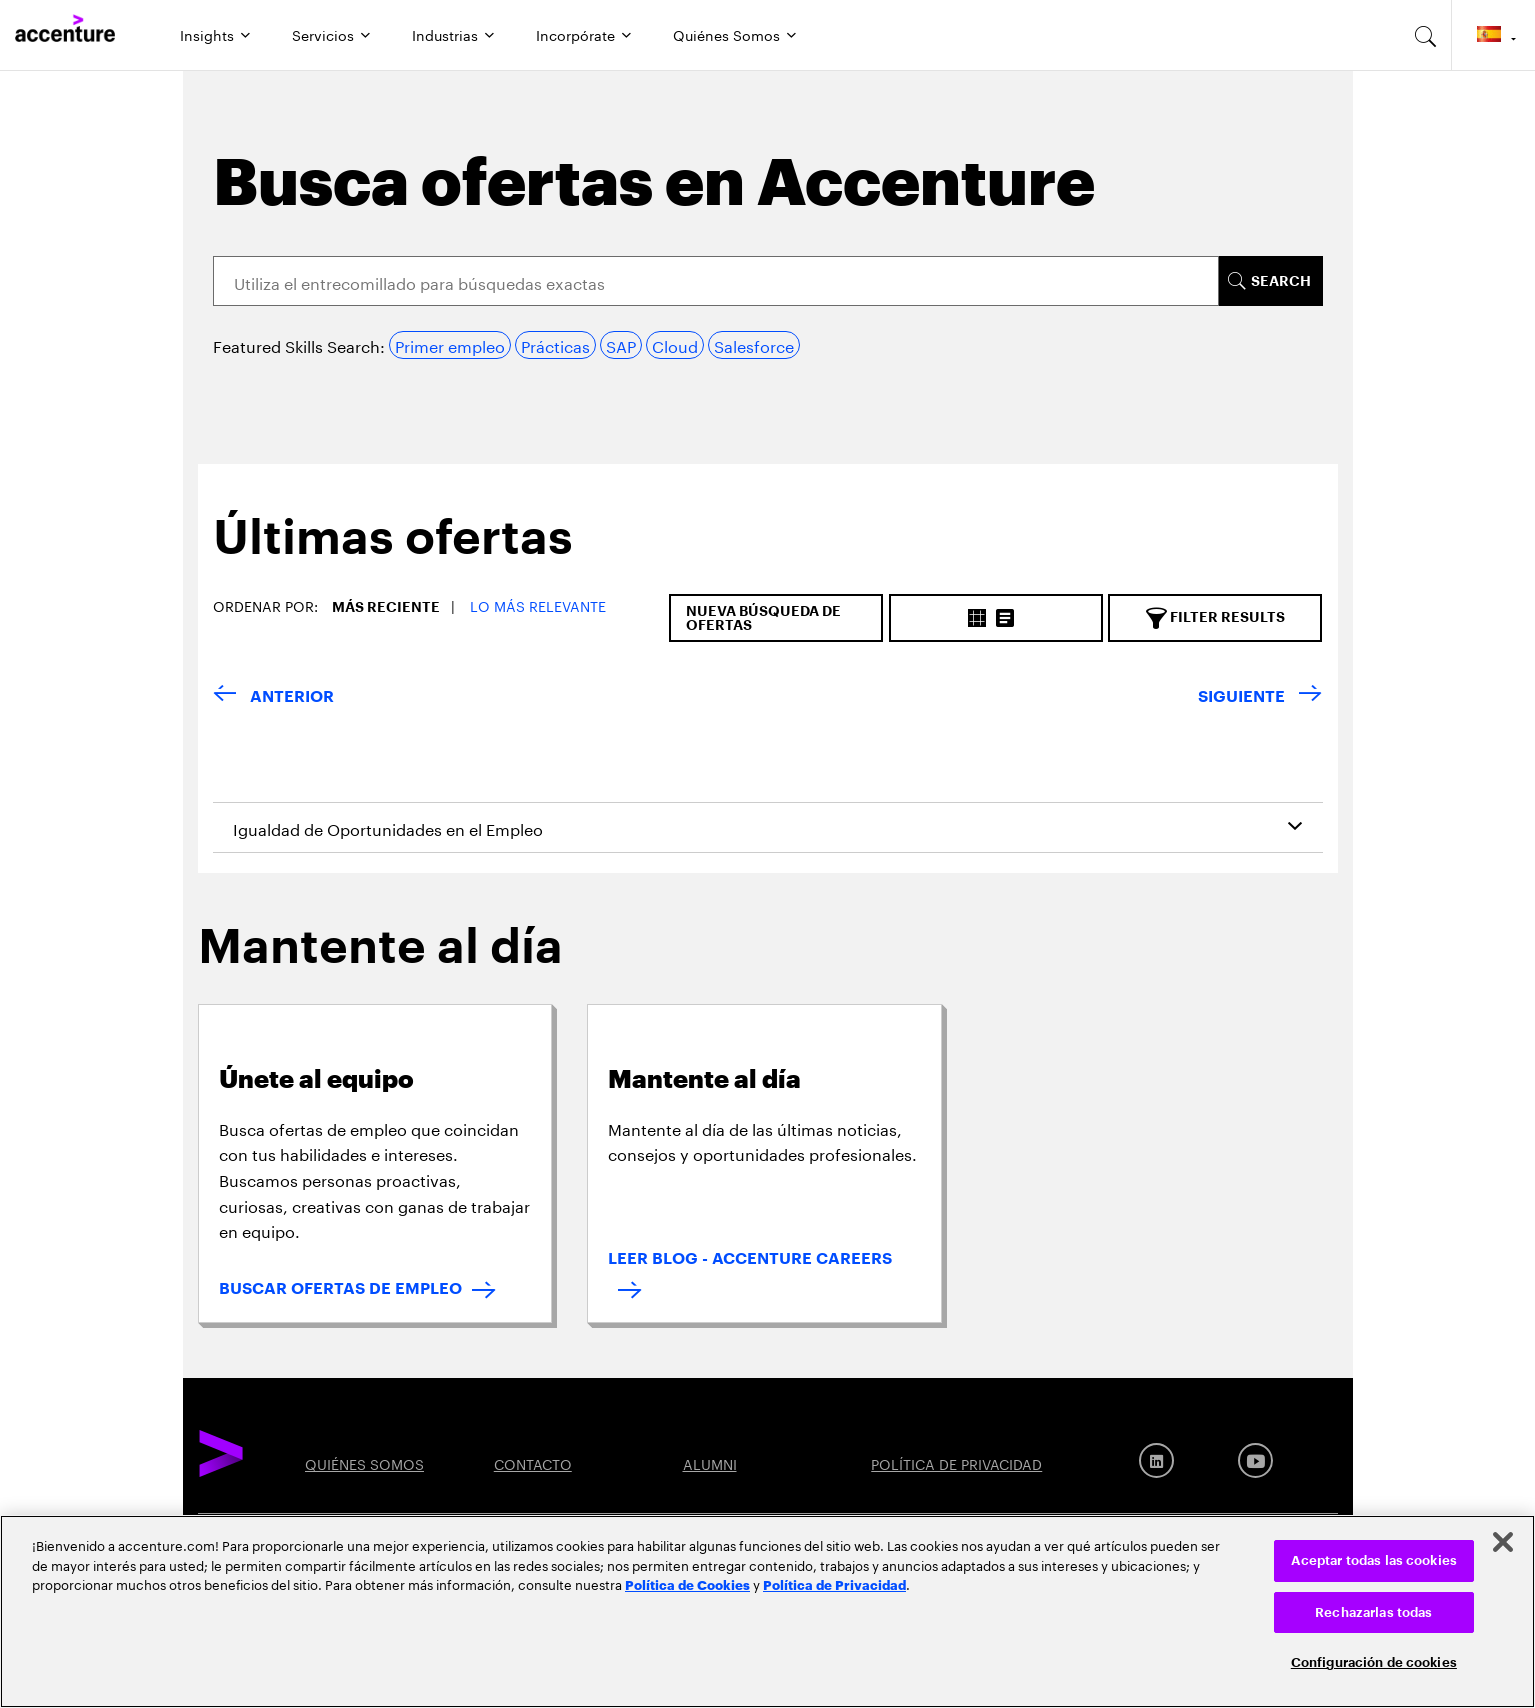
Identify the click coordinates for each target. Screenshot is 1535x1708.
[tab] (385, 554)
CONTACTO (533, 1463)
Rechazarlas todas (1373, 1612)
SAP (621, 344)
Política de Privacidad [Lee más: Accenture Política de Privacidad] (834, 1584)
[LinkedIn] (1156, 1460)
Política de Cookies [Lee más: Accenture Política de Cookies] (687, 1584)
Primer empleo (450, 344)
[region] (767, 1611)
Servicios (323, 34)
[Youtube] (1255, 1460)
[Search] (716, 281)
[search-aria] (1426, 35)
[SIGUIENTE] (1260, 697)
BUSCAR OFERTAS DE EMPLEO (340, 1289)
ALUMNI (710, 1463)
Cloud (675, 344)
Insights (207, 34)
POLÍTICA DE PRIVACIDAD (956, 1463)
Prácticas (555, 344)
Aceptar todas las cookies (1374, 1560)
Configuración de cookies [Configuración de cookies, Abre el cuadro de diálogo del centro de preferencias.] (1374, 1662)
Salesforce (754, 344)
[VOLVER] (273, 697)
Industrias (445, 34)
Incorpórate (575, 34)
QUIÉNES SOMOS (364, 1463)
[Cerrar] (1503, 1542)
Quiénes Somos (726, 34)
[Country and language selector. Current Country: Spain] (1493, 35)
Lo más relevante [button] (538, 605)
